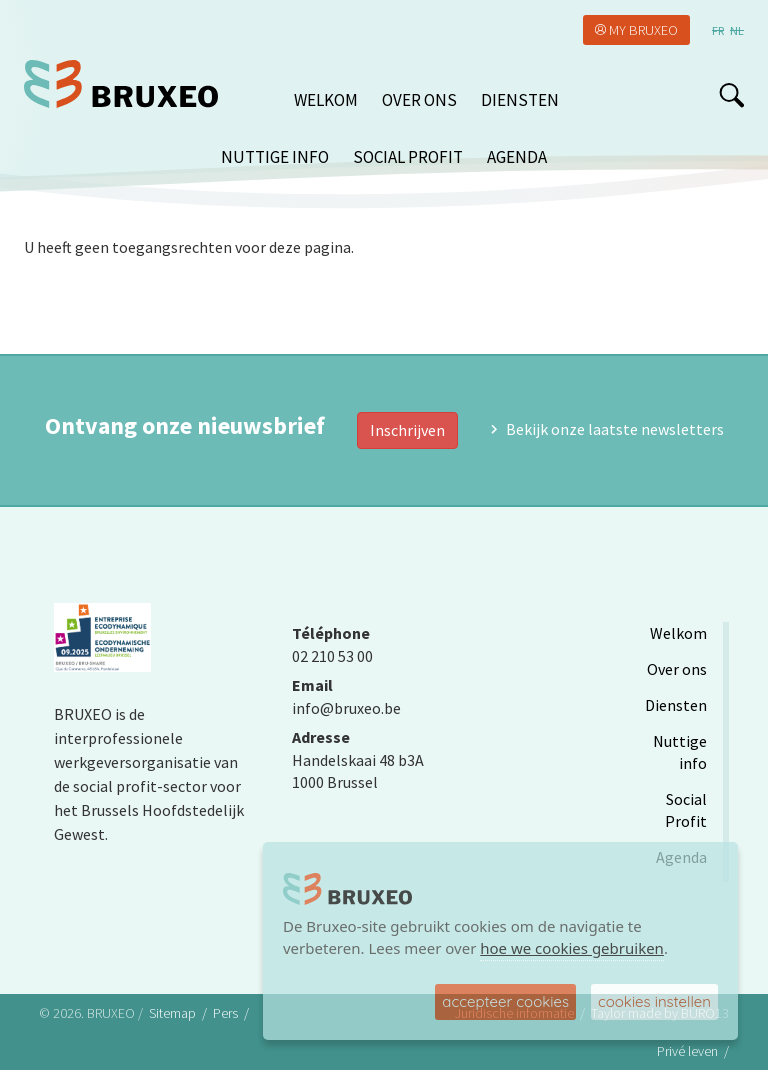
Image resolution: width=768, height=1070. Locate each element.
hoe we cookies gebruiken (572, 948)
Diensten (520, 100)
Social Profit (408, 157)
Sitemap (172, 1013)
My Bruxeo (643, 30)
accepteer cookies (505, 1001)
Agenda (517, 157)
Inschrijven (407, 430)
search (731, 95)
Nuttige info (275, 157)
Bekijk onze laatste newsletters (615, 429)
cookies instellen (654, 1001)
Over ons (419, 100)
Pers (225, 1013)
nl (737, 30)
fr (718, 30)
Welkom (326, 100)
